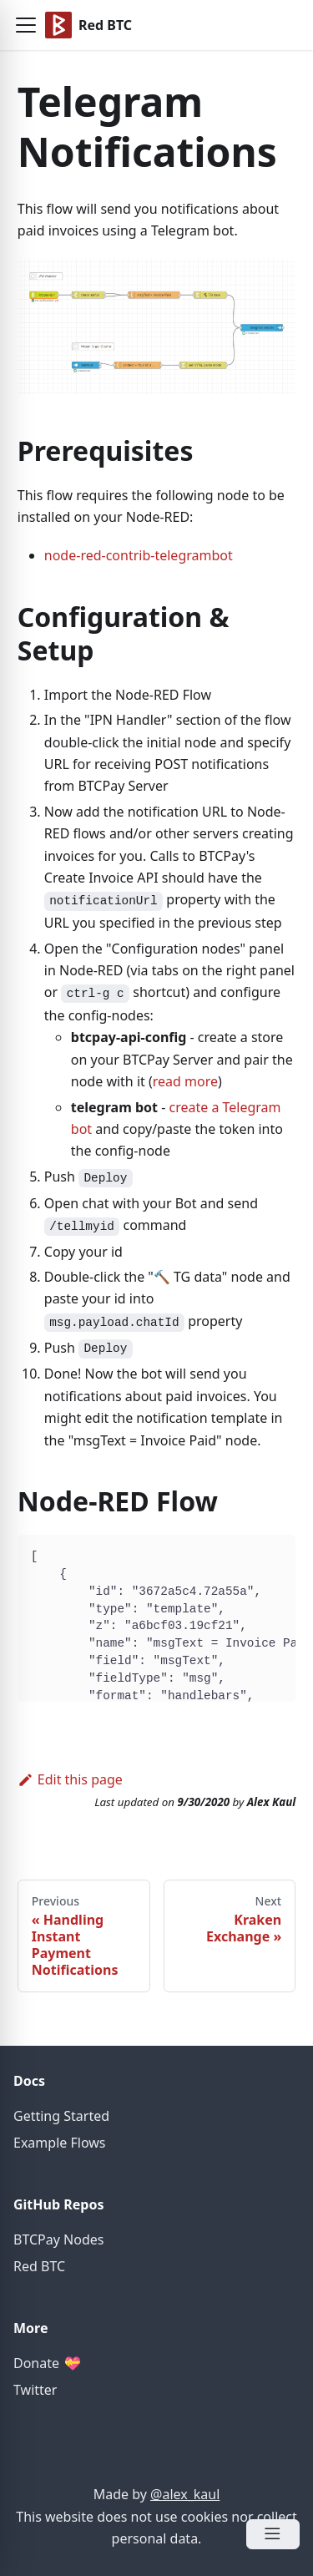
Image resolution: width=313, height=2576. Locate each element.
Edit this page (70, 1779)
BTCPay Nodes (58, 2239)
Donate (47, 2363)
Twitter (35, 2390)
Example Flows (59, 2142)
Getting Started (61, 2116)
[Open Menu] (273, 2534)
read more (185, 1081)
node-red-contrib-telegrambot (138, 555)
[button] (25, 25)
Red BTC (39, 2266)
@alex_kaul (185, 2494)
